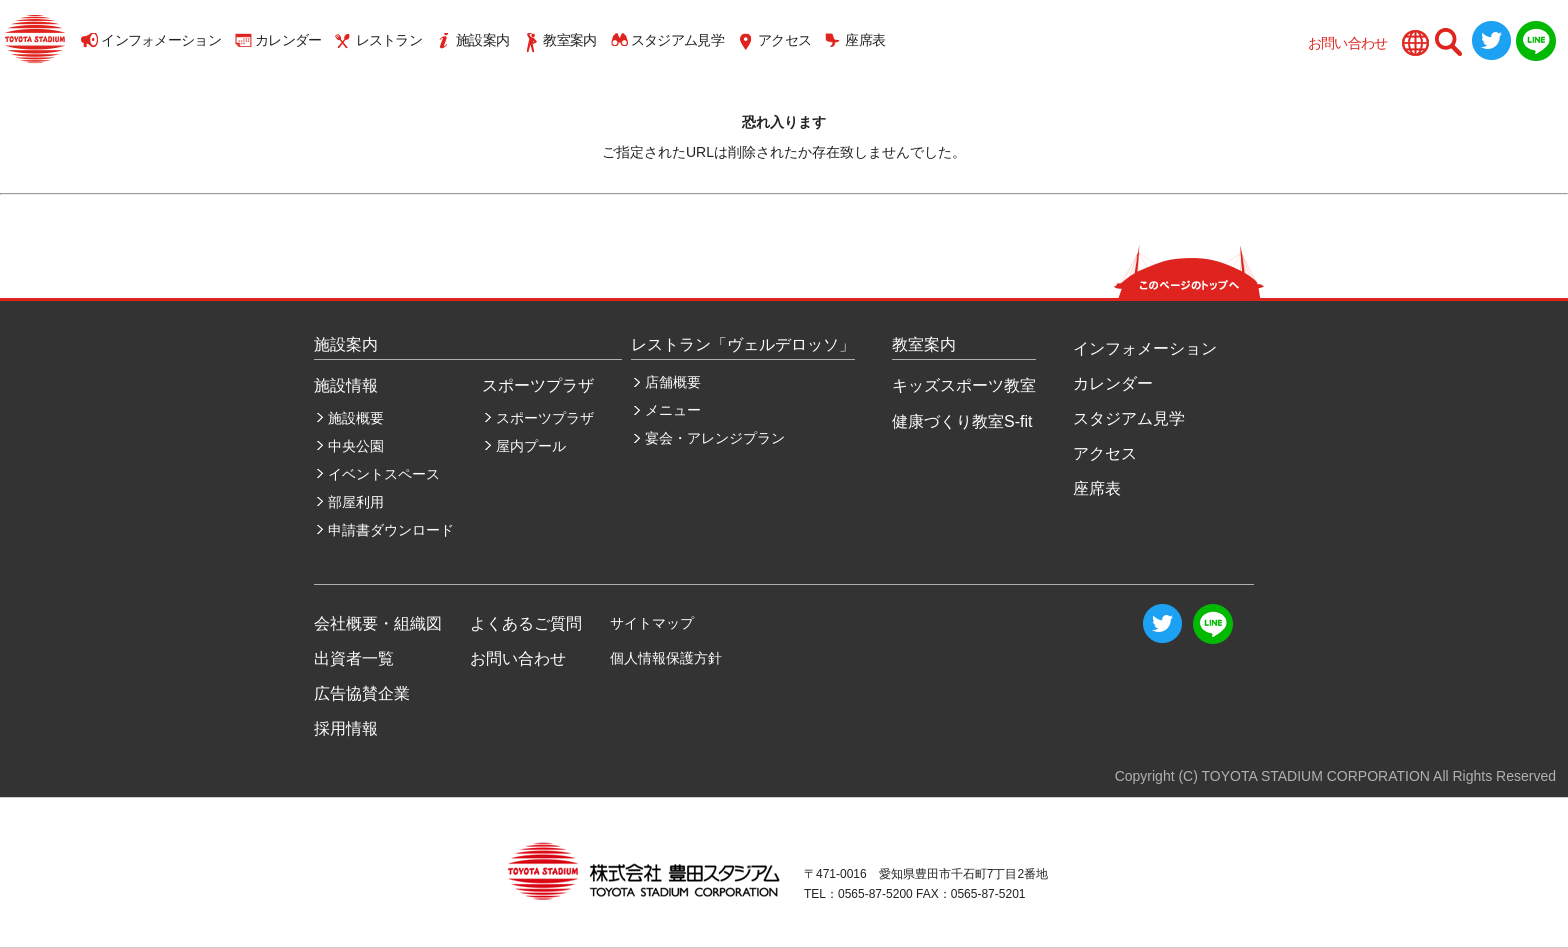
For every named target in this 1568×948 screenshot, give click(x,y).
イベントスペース (384, 474)
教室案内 (569, 40)
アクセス (784, 40)
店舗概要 (673, 382)
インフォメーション (161, 40)
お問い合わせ (1348, 43)
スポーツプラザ (545, 418)
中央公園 (356, 446)
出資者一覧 (354, 658)
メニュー (673, 410)
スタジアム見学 (677, 40)
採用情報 (346, 728)
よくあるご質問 (526, 623)
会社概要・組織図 (378, 623)
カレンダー (288, 40)
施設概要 (356, 418)
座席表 (865, 40)
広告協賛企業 (362, 693)
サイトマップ (652, 623)
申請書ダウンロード (391, 530)
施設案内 (482, 40)
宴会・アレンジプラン (715, 438)
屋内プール (531, 446)
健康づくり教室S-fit (962, 421)
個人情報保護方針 (666, 658)
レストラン (389, 40)
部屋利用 (356, 502)
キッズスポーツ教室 (964, 385)
